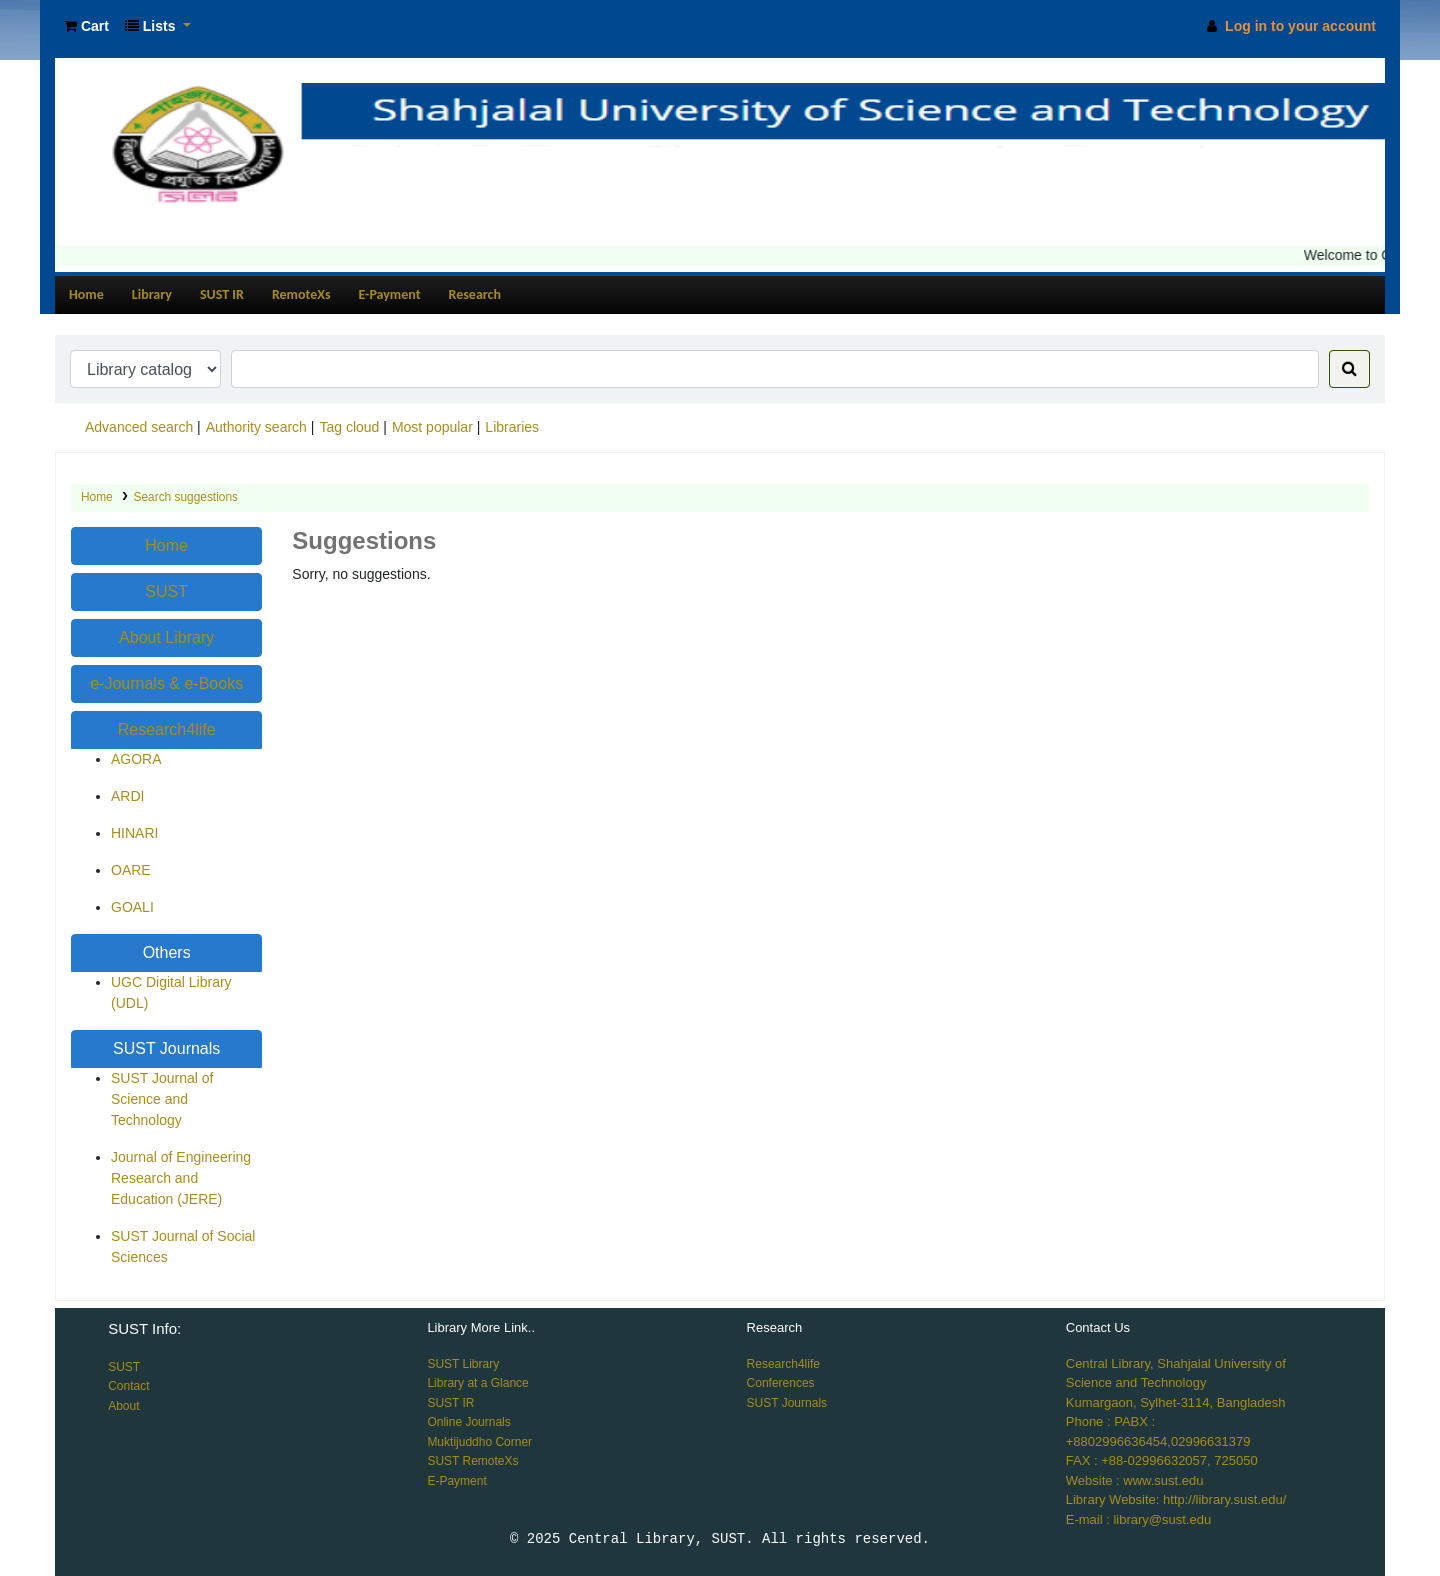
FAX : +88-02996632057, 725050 (1162, 1460)
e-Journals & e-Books (166, 683)
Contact (128, 1386)
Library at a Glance (477, 1383)
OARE (131, 870)
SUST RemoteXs (472, 1461)
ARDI (127, 796)
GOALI (132, 907)
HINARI (134, 833)
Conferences (781, 1383)
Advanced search (139, 427)
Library (152, 294)
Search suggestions (186, 497)
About (123, 1406)
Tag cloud (349, 427)
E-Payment (390, 294)
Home (86, 294)
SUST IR (222, 294)
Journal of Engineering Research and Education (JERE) (181, 1178)
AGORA (136, 759)
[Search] (1349, 369)
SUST (166, 591)
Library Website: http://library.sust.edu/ (1176, 1499)
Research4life (167, 729)
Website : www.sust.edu (1135, 1480)
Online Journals (468, 1422)
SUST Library (463, 1364)
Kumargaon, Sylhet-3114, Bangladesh (1176, 1402)
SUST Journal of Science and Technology (162, 1099)
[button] (86, 26)
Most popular (432, 427)
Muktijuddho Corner (479, 1442)
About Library (166, 637)
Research (475, 294)
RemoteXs (301, 294)
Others (167, 952)
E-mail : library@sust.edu (1138, 1519)
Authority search (256, 427)
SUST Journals (166, 1048)
